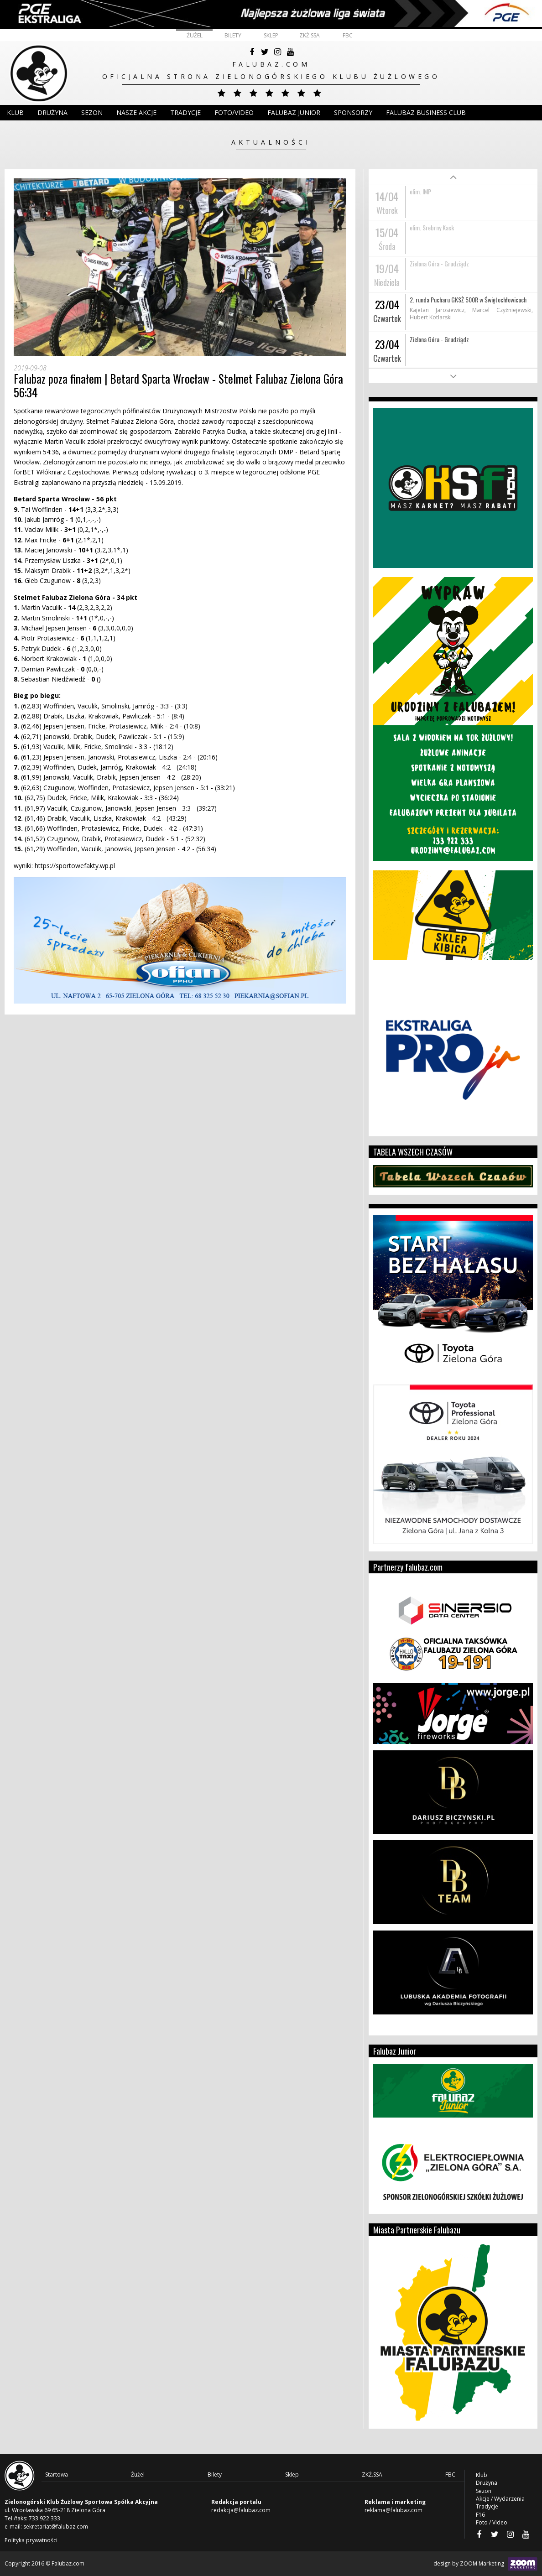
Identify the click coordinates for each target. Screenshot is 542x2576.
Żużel (195, 35)
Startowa (56, 2474)
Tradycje (185, 112)
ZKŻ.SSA (309, 35)
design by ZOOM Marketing (485, 2564)
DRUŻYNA (52, 112)
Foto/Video (234, 112)
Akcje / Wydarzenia (500, 2499)
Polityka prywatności (31, 2540)
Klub (15, 112)
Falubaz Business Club (426, 112)
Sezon (92, 112)
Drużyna (486, 2483)
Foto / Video (491, 2522)
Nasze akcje (136, 112)
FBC (348, 35)
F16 (480, 2515)
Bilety (232, 35)
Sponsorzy (353, 112)
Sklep (271, 35)
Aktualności (271, 142)
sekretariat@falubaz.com (55, 2526)
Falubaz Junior (293, 112)
